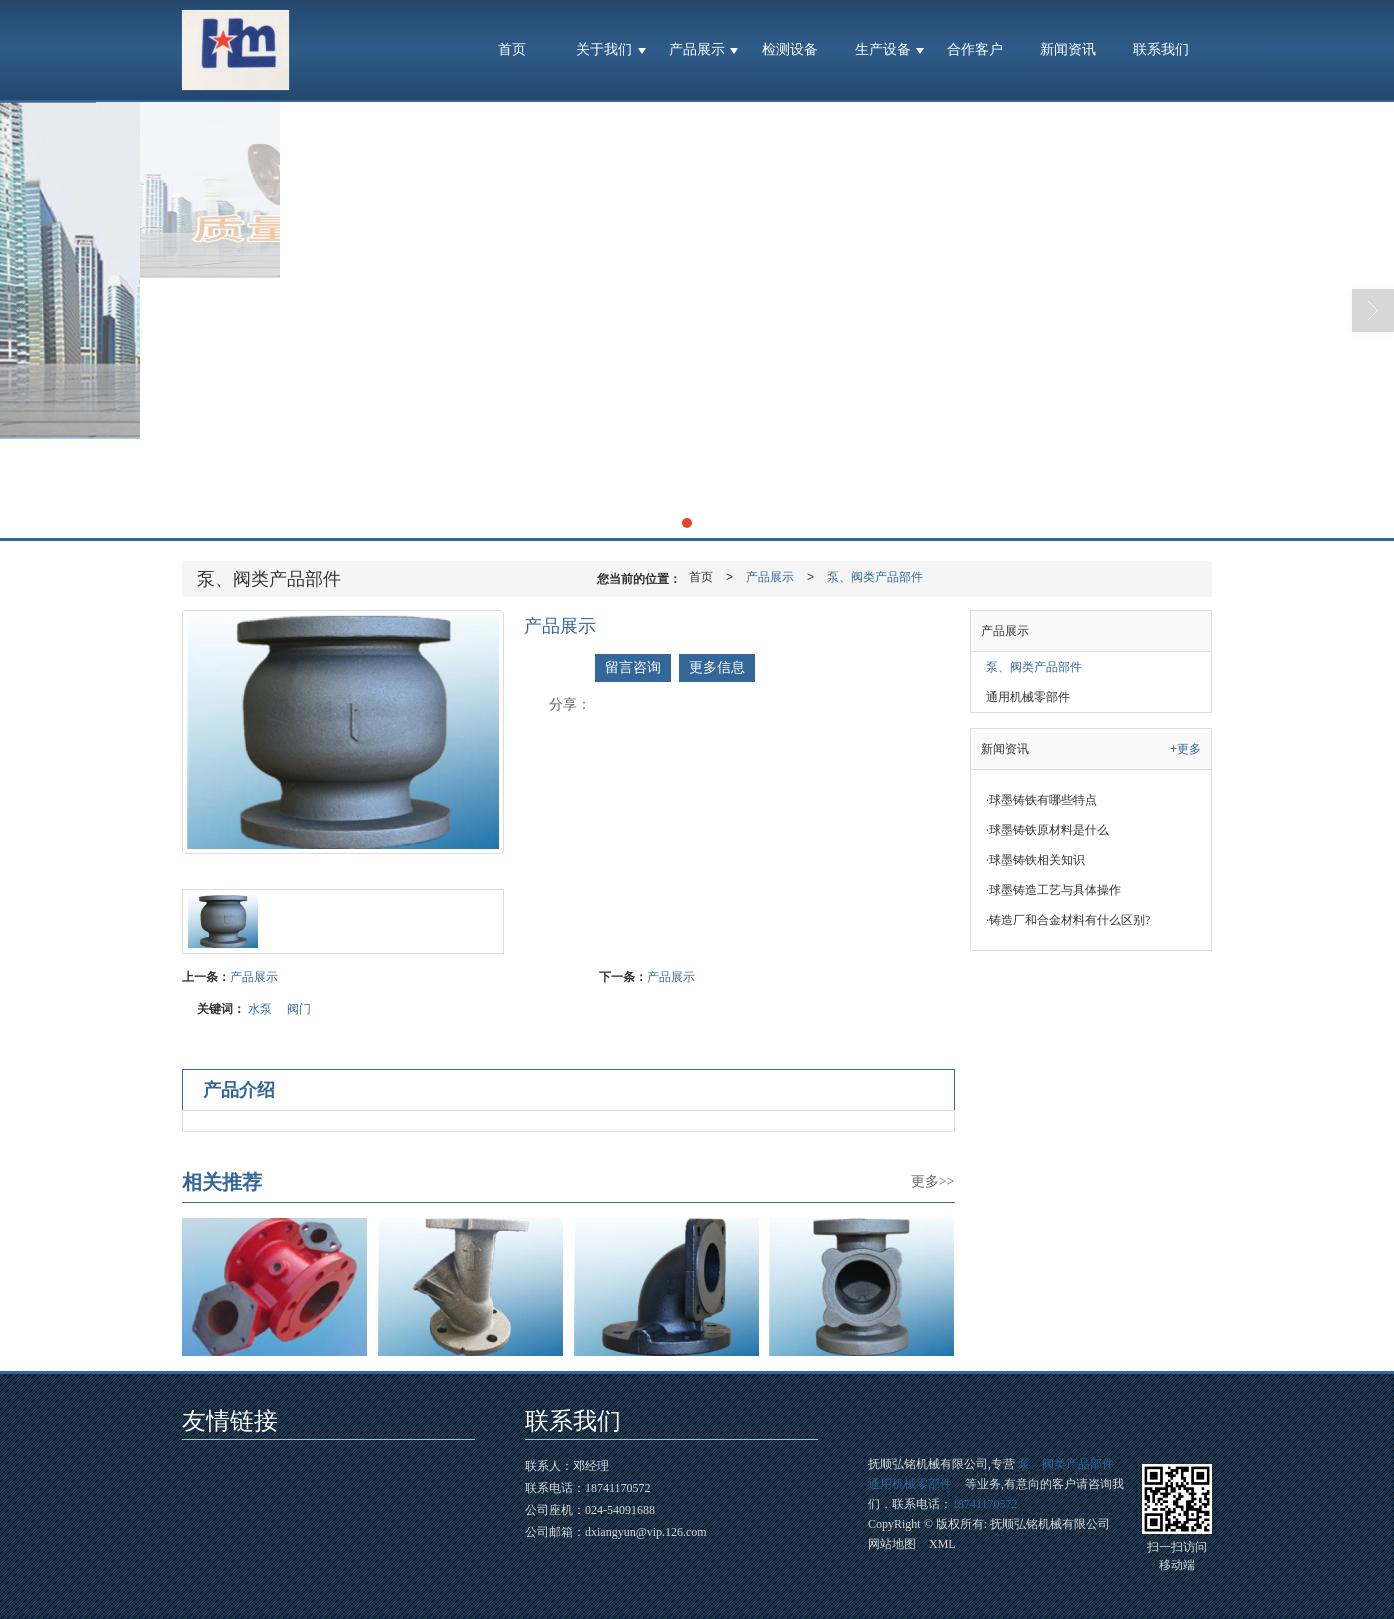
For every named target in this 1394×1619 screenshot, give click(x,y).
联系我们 (1161, 49)
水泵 (260, 1009)
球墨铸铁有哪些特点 (1041, 800)
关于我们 (604, 49)
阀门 (299, 1009)
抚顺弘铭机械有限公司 (1050, 1524)
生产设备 (883, 49)
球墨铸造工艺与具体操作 (1053, 890)
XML (942, 1544)
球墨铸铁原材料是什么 (1047, 830)
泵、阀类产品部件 (875, 577)
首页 (512, 49)
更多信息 (717, 667)
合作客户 (975, 49)
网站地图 (892, 1544)
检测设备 (790, 49)
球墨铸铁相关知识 (1035, 860)
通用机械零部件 (1028, 697)
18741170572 (985, 1504)
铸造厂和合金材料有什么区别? (1068, 920)
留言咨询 (633, 667)
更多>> (933, 1181)
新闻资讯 (1068, 49)
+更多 (1185, 749)
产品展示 (697, 49)
